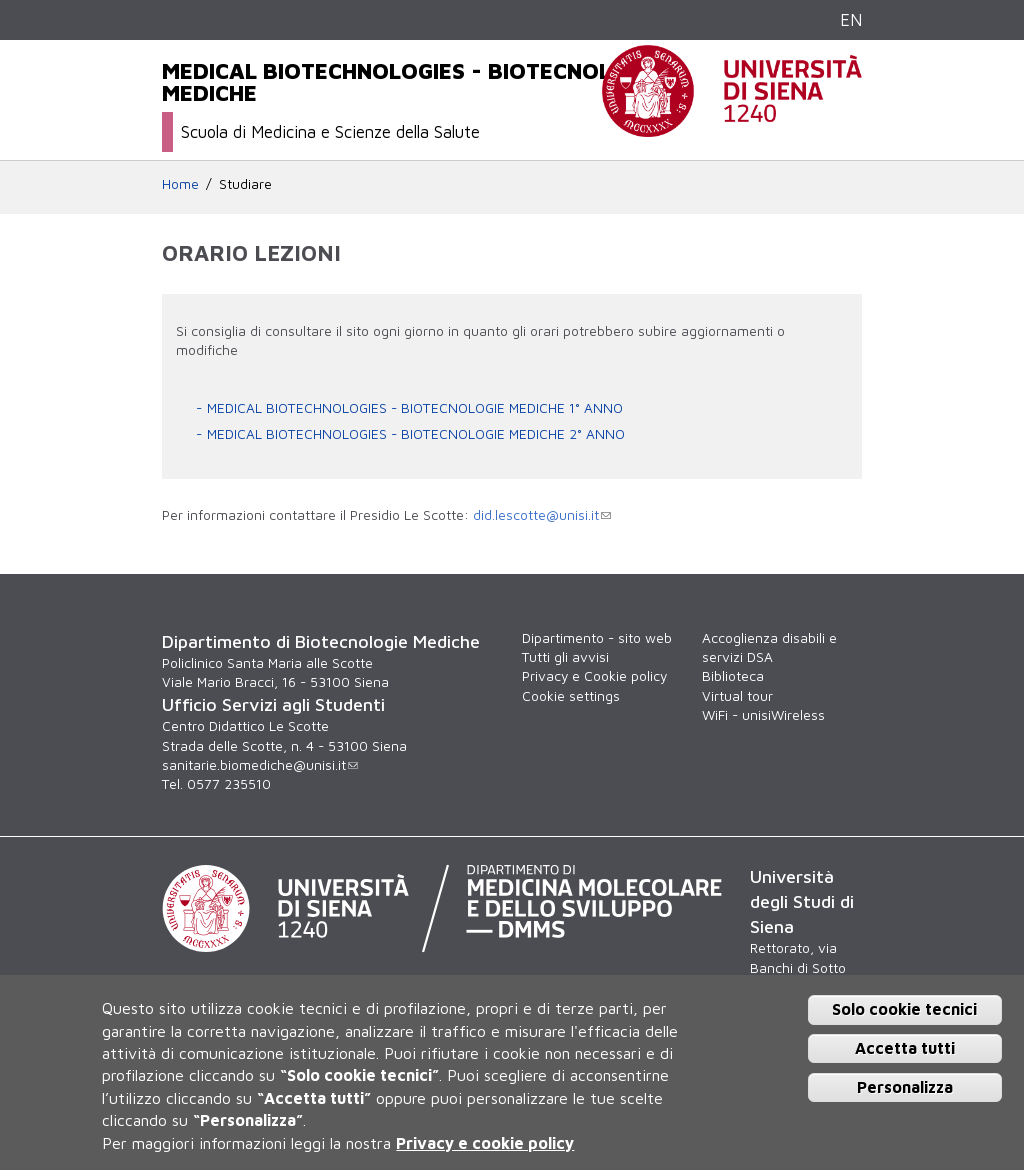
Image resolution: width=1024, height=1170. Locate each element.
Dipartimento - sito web (597, 638)
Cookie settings (571, 696)
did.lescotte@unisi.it (542, 515)
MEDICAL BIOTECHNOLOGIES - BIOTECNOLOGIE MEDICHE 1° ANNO (415, 408)
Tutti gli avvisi (565, 657)
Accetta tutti (905, 1048)
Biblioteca (733, 676)
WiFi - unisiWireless (763, 715)
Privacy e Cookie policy (594, 676)
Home (180, 184)
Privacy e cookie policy (485, 1143)
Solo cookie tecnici (904, 1009)
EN (851, 19)
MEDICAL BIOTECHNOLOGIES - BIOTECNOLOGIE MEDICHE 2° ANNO (416, 434)
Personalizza (905, 1087)
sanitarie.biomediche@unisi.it (260, 765)
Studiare (245, 184)
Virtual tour (737, 696)
